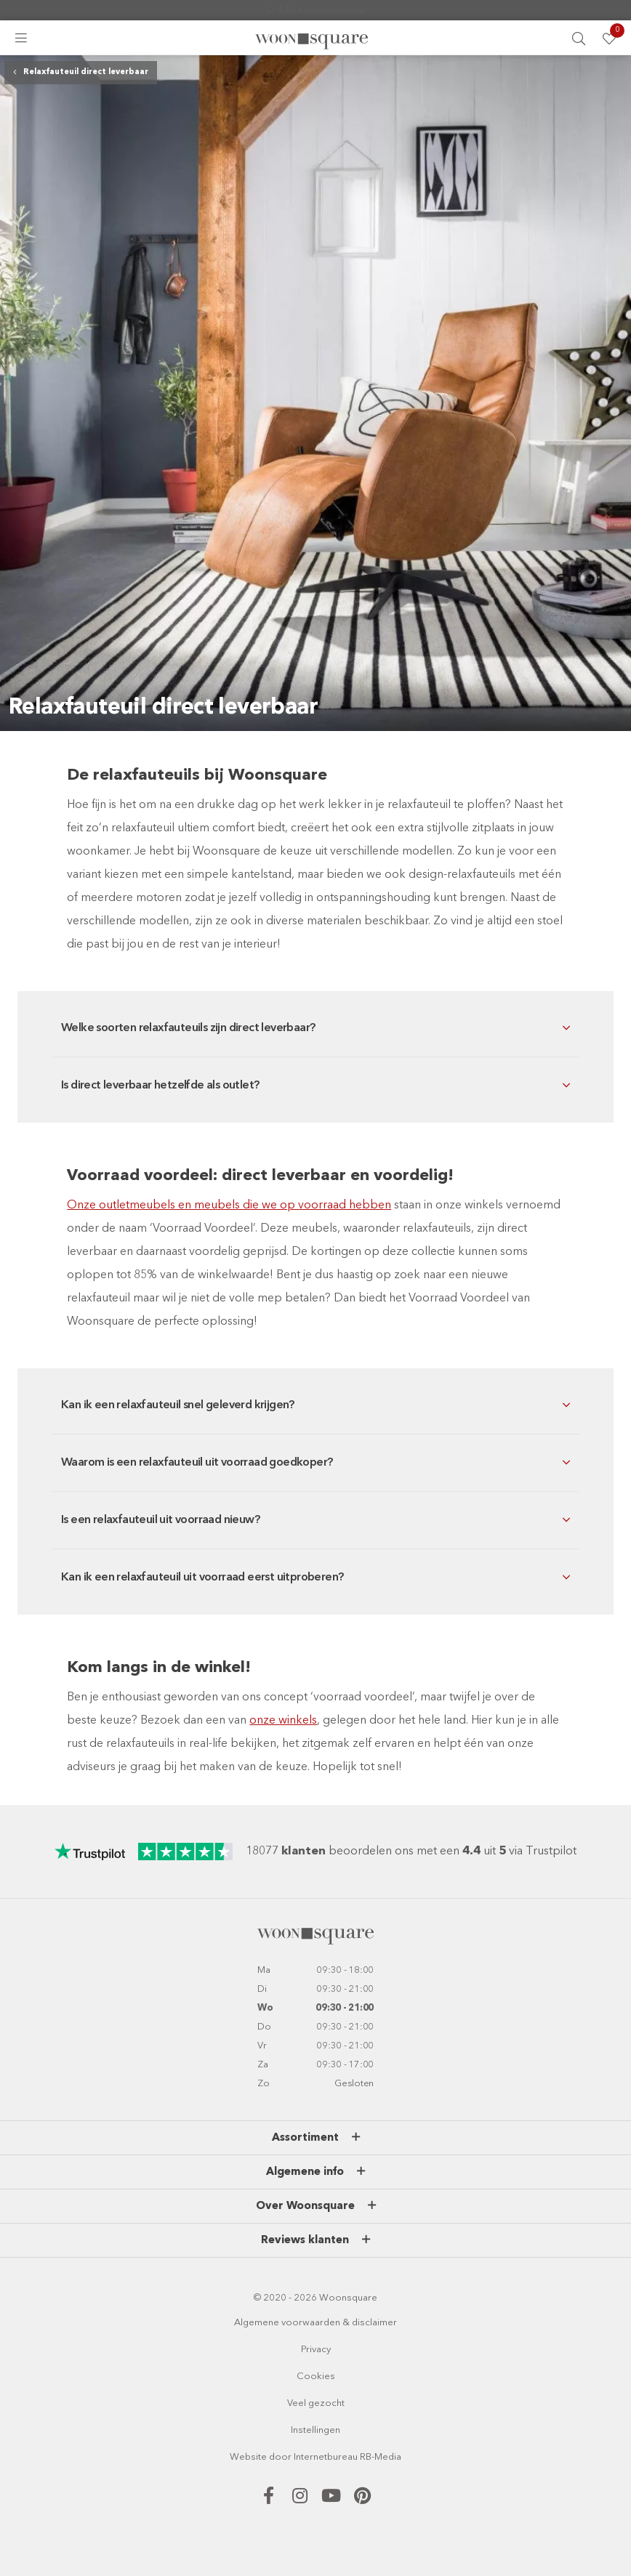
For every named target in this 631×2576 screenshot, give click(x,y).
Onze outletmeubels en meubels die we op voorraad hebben (229, 1205)
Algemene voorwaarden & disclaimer (315, 2322)
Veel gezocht (316, 2403)
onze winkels (283, 1721)
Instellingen (315, 2430)
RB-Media (380, 2457)
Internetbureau (326, 2457)
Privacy (316, 2349)
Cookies (316, 2376)
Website (248, 2457)
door (280, 2457)
